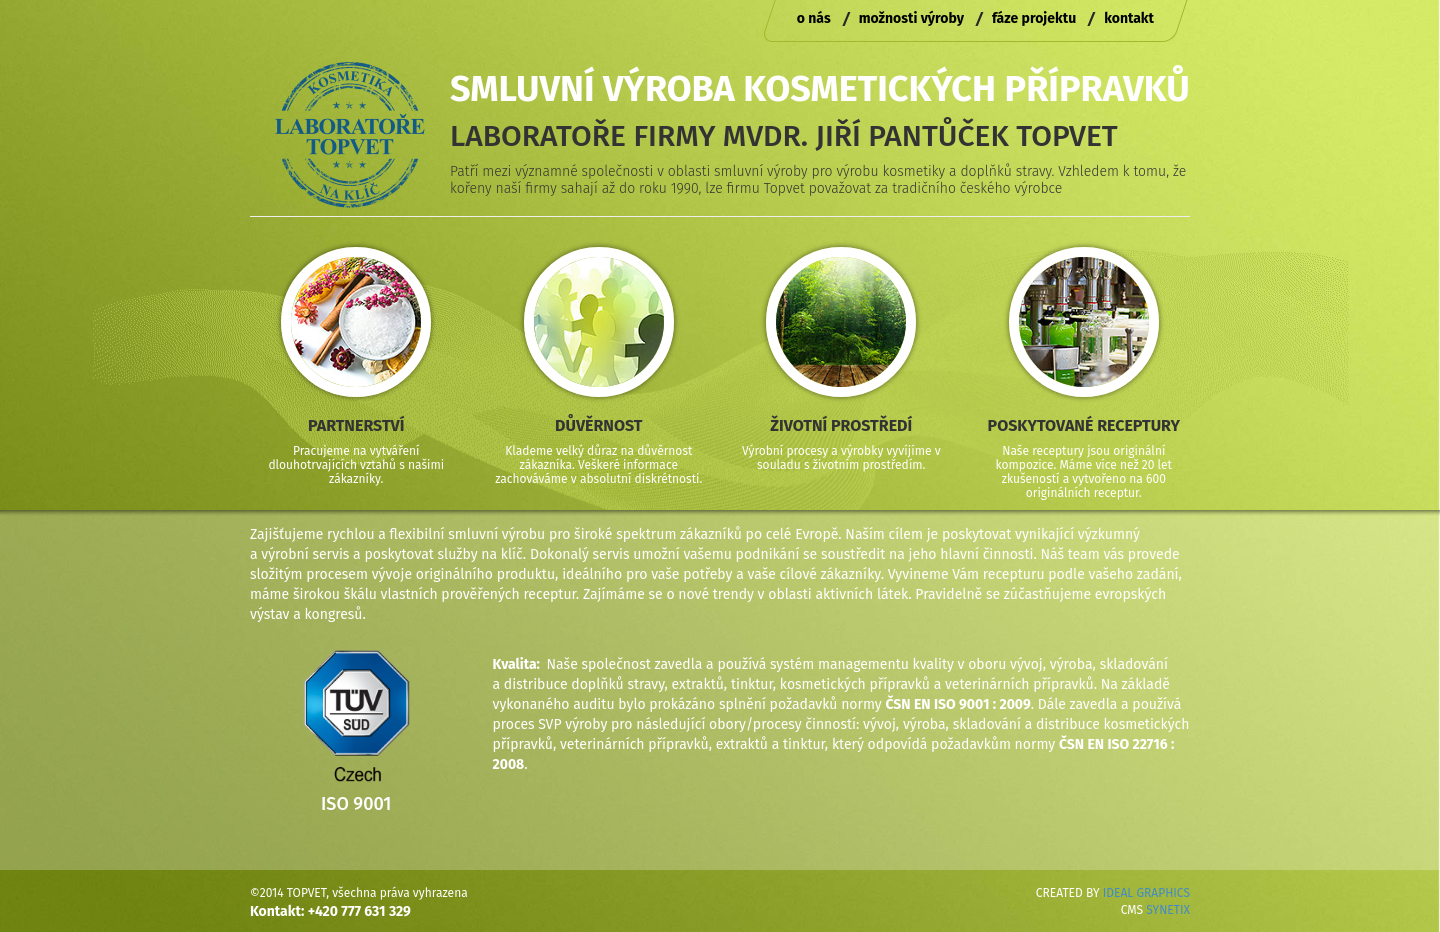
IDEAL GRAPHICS (1146, 893)
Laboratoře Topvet (350, 135)
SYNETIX (1168, 910)
